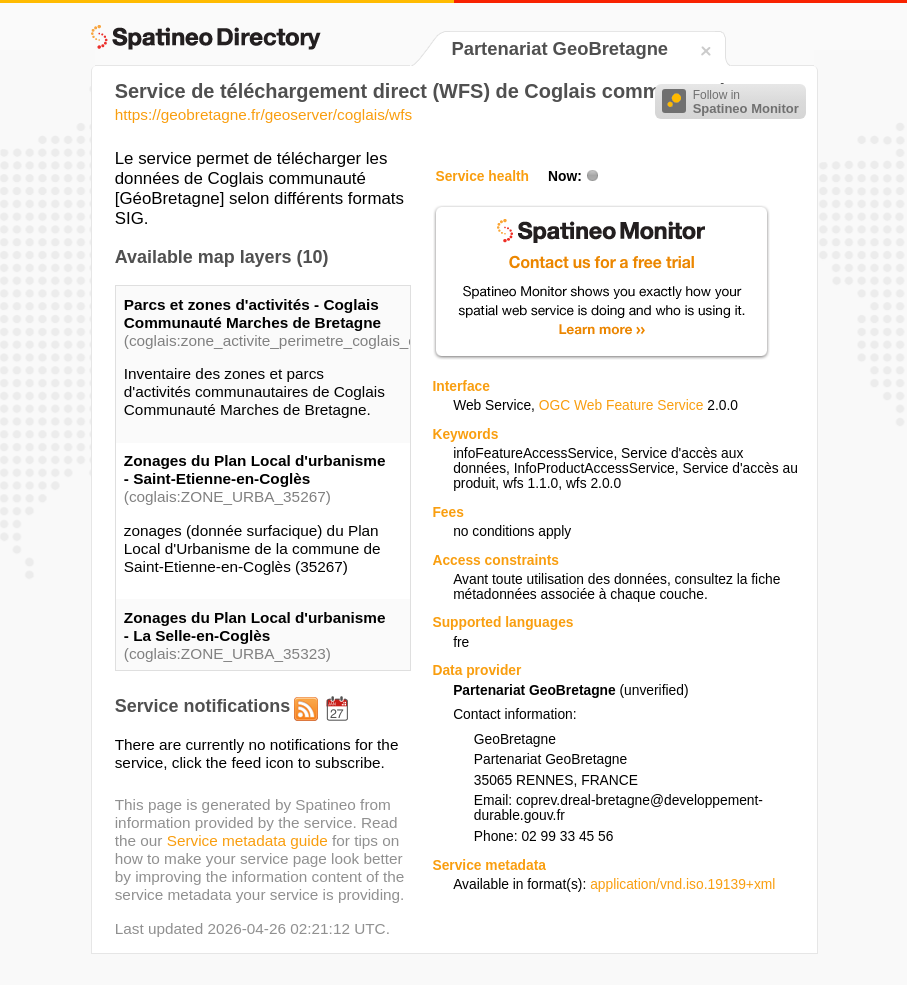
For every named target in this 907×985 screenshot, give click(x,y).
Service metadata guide (247, 840)
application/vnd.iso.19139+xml (682, 884)
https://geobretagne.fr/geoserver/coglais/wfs (263, 114)
